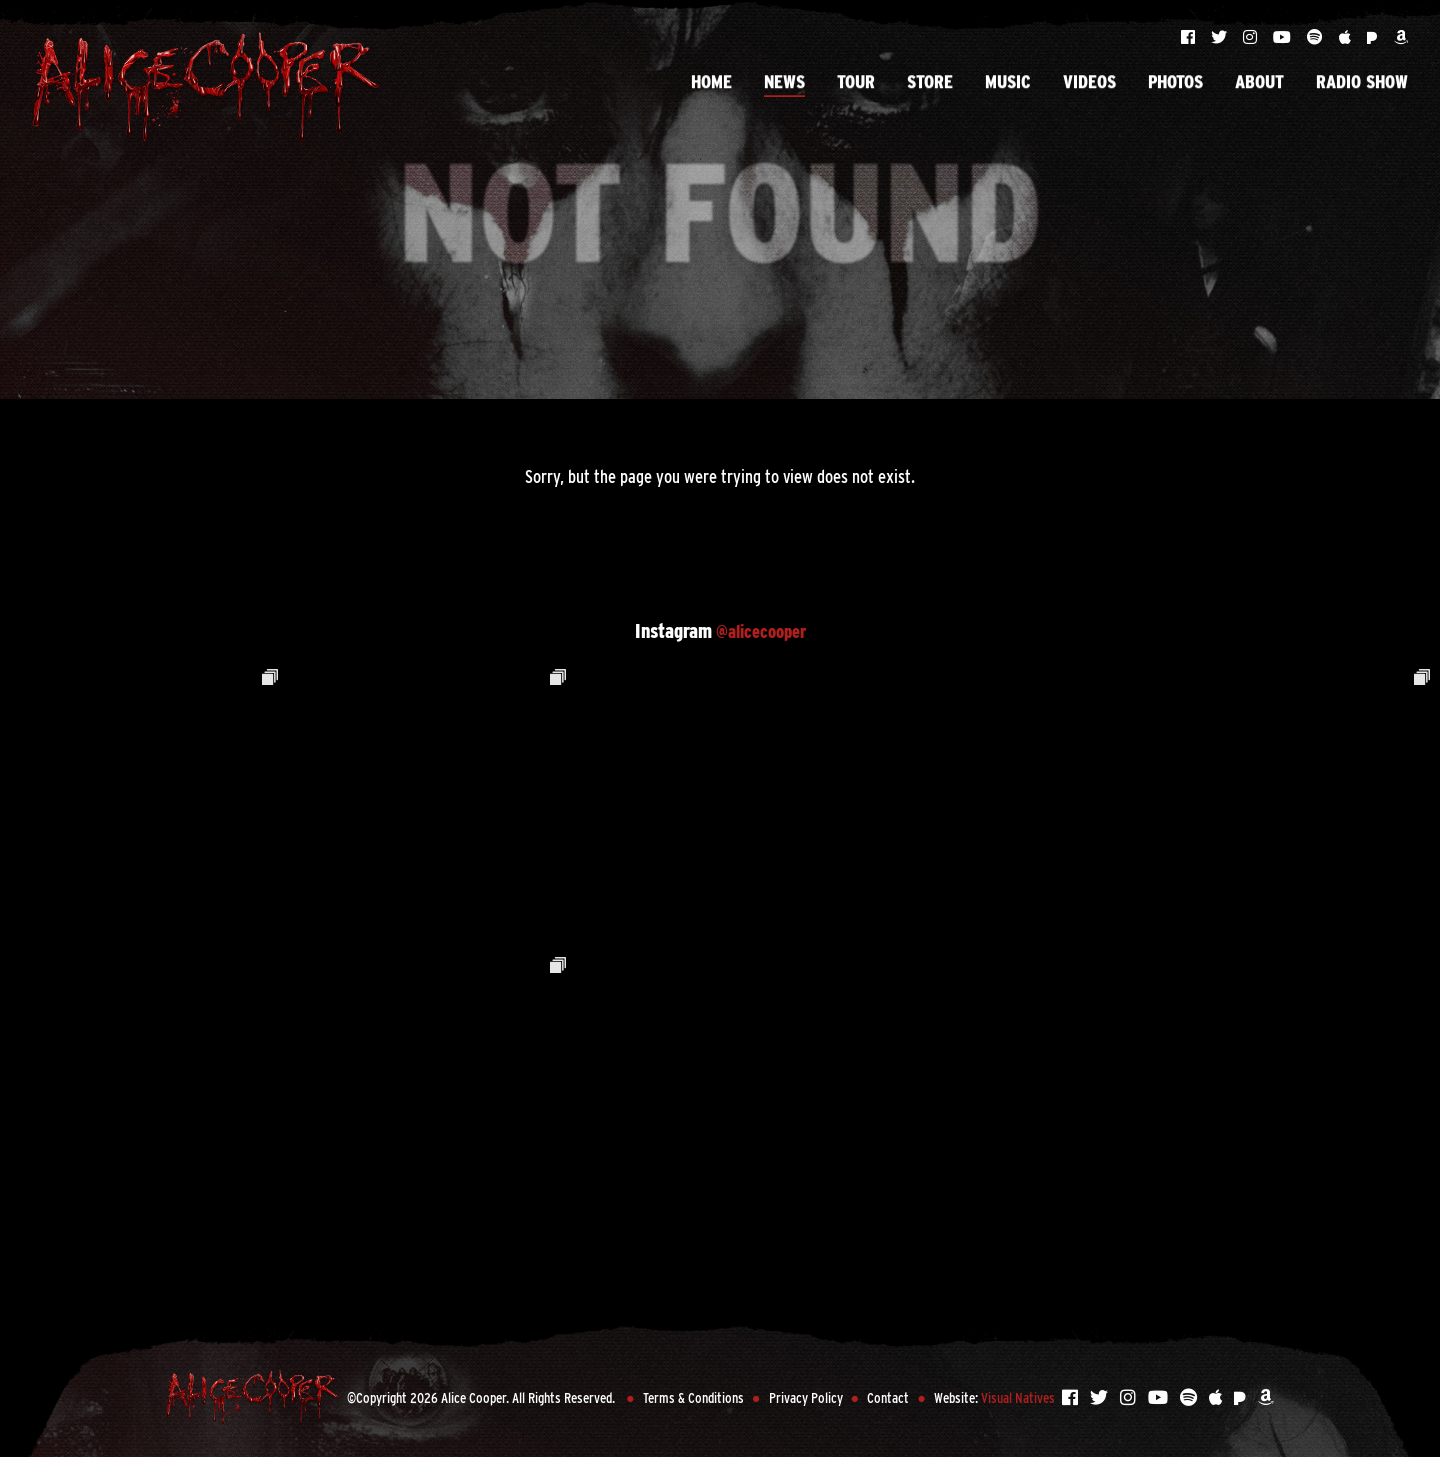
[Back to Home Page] (206, 87)
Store (930, 67)
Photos (1175, 67)
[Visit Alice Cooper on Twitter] (1221, 37)
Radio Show (1362, 67)
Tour (856, 67)
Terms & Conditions (693, 1397)
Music (1008, 67)
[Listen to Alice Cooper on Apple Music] (1347, 37)
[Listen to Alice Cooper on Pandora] (1374, 37)
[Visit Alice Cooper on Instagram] (1252, 37)
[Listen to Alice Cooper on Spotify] (1317, 37)
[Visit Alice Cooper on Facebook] (1190, 37)
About (1259, 67)
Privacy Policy (806, 1397)
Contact (888, 1397)
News (784, 67)
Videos (1089, 67)
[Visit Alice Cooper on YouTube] (1284, 37)
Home (711, 67)
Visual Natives (1018, 1397)
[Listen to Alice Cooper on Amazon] (1401, 37)
